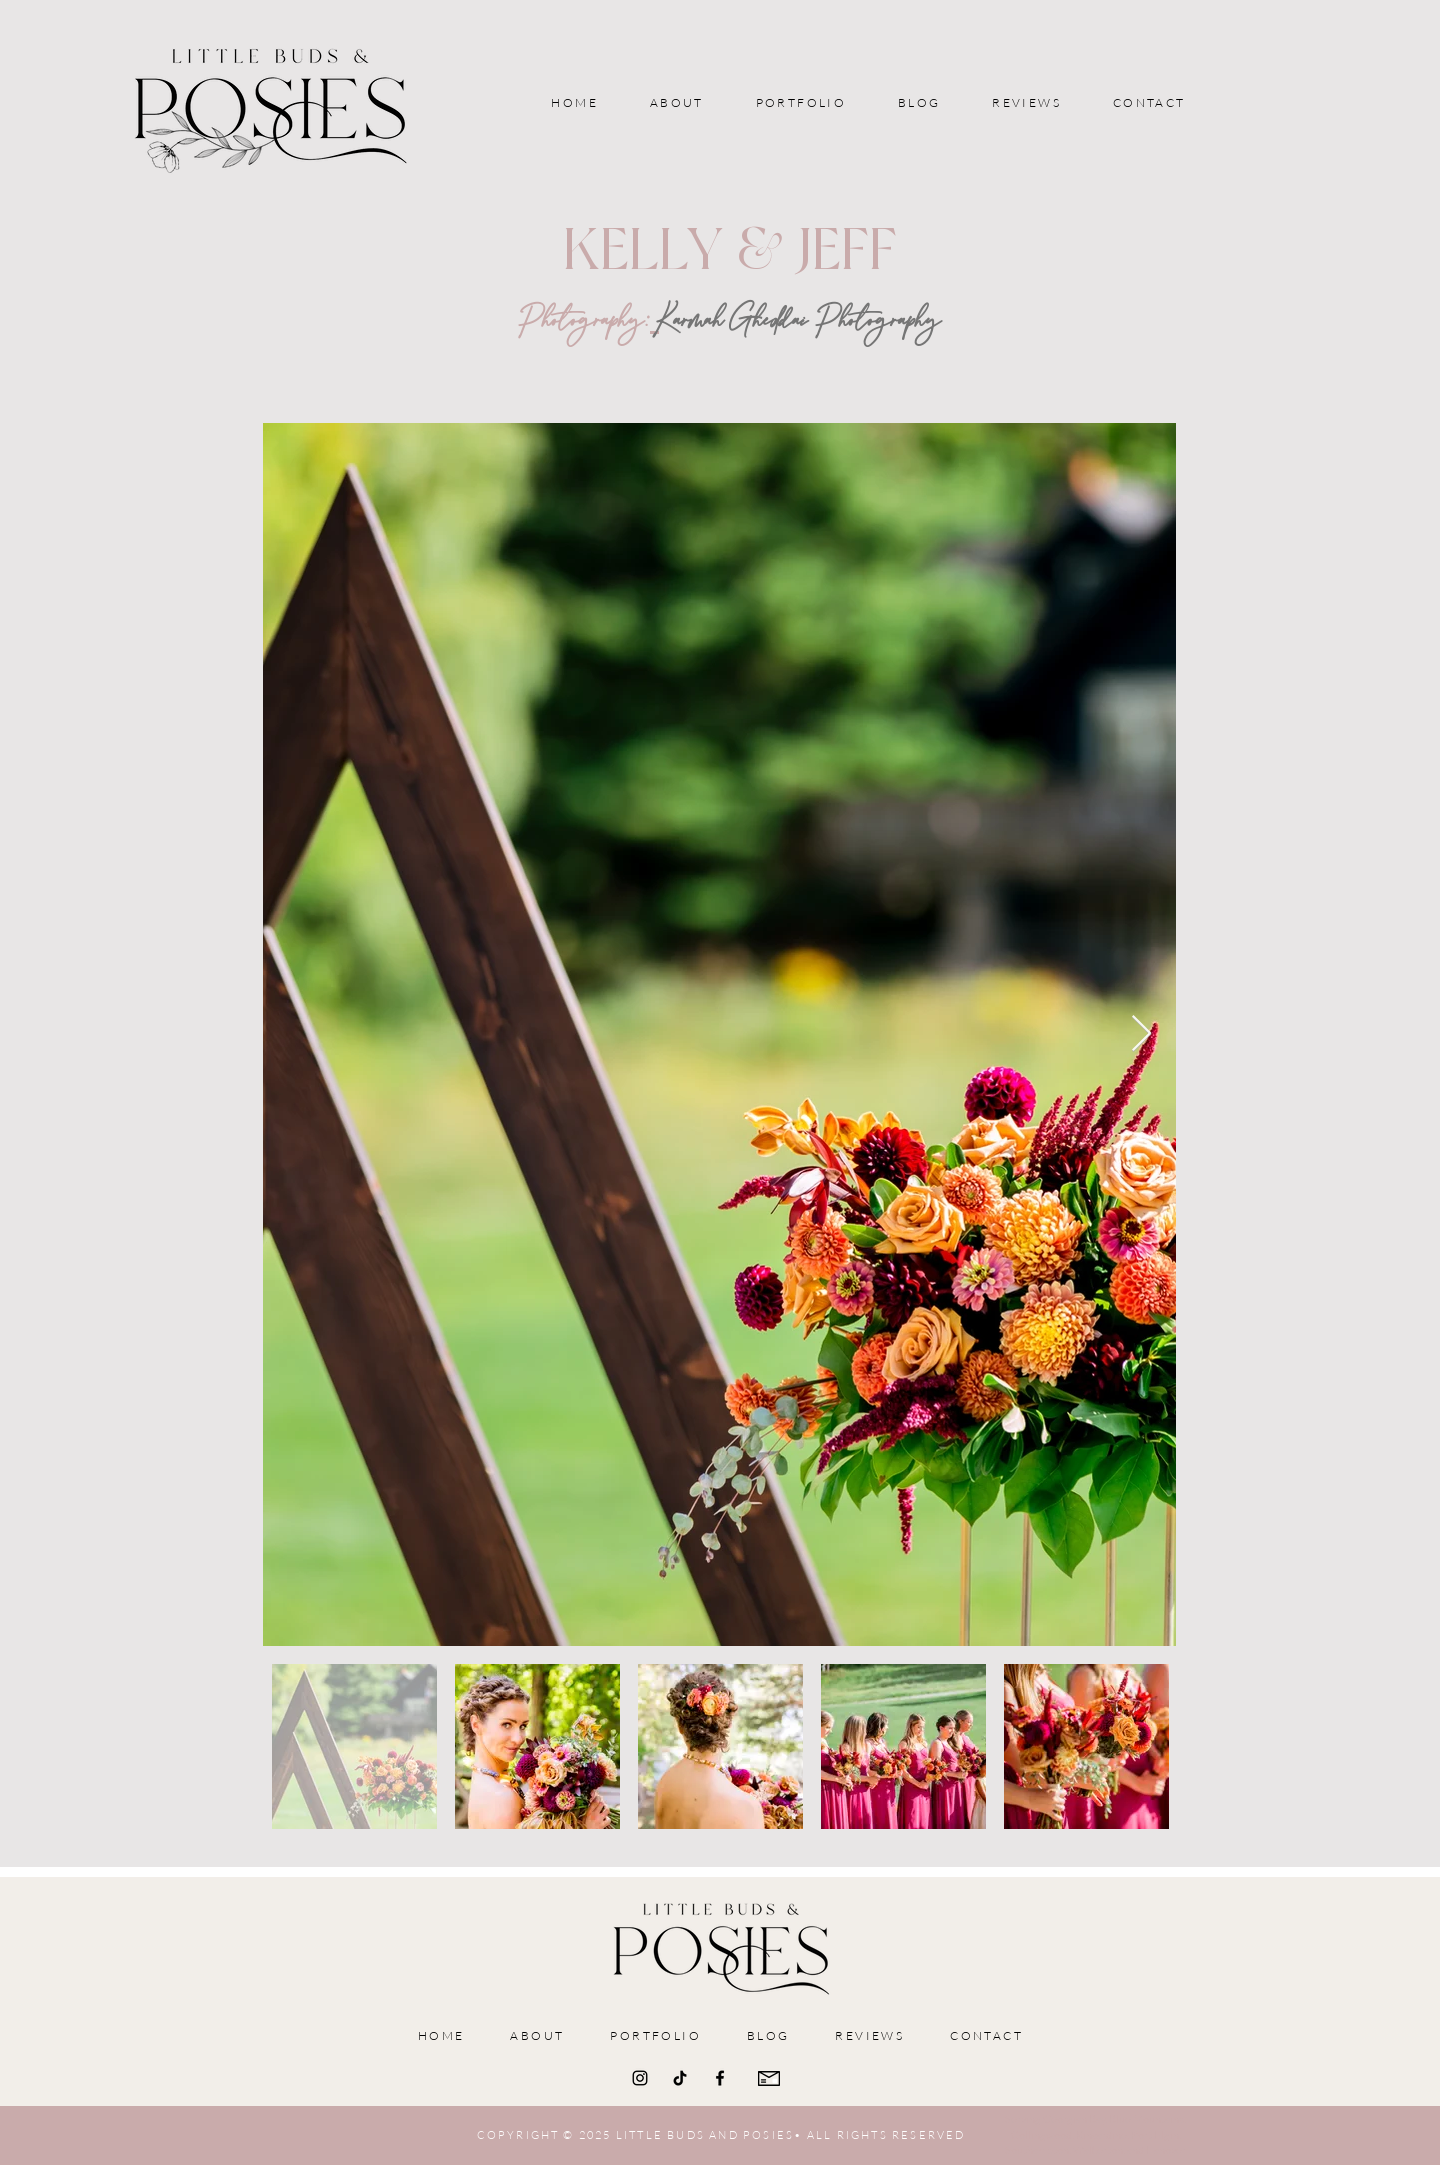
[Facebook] (720, 2078)
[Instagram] (640, 2078)
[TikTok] (680, 2078)
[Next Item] (1141, 1034)
